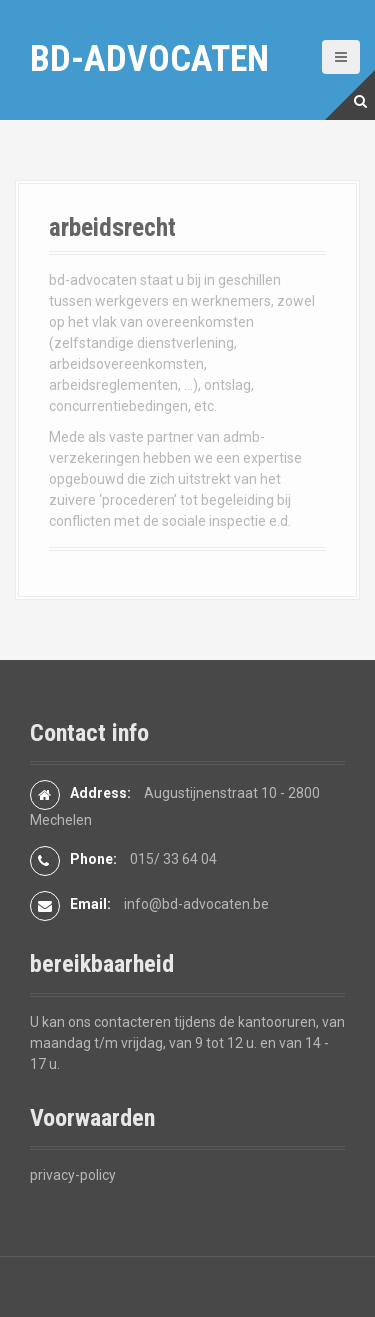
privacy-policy (73, 1175)
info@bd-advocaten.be (196, 904)
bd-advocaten (149, 59)
